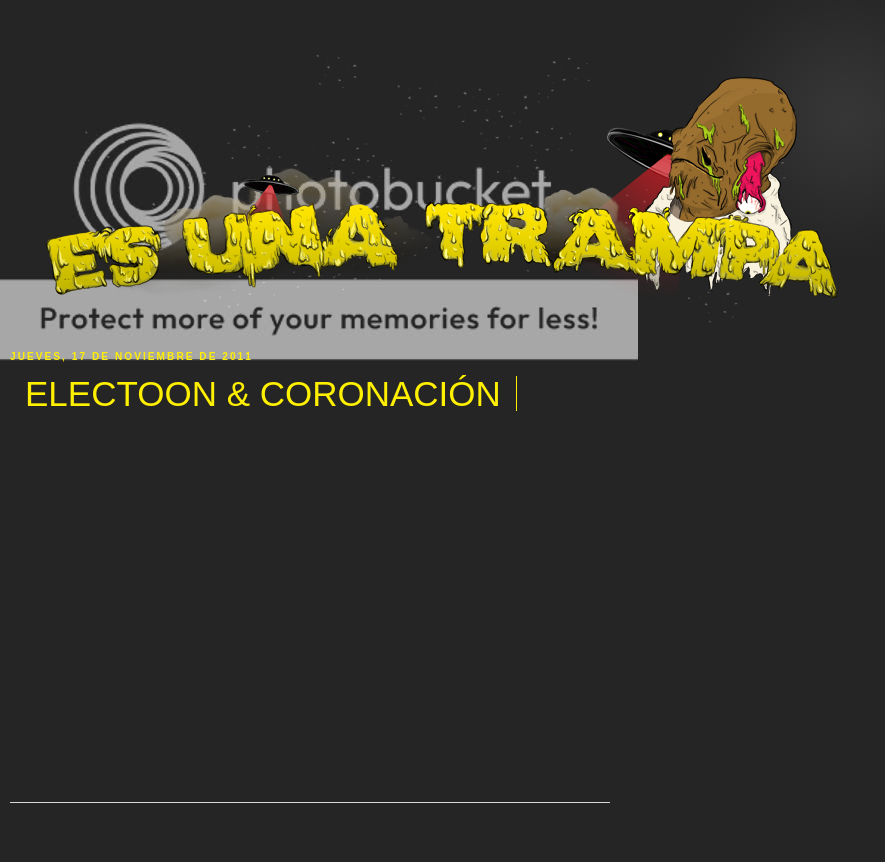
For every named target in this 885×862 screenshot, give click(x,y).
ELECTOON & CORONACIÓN (263, 393)
